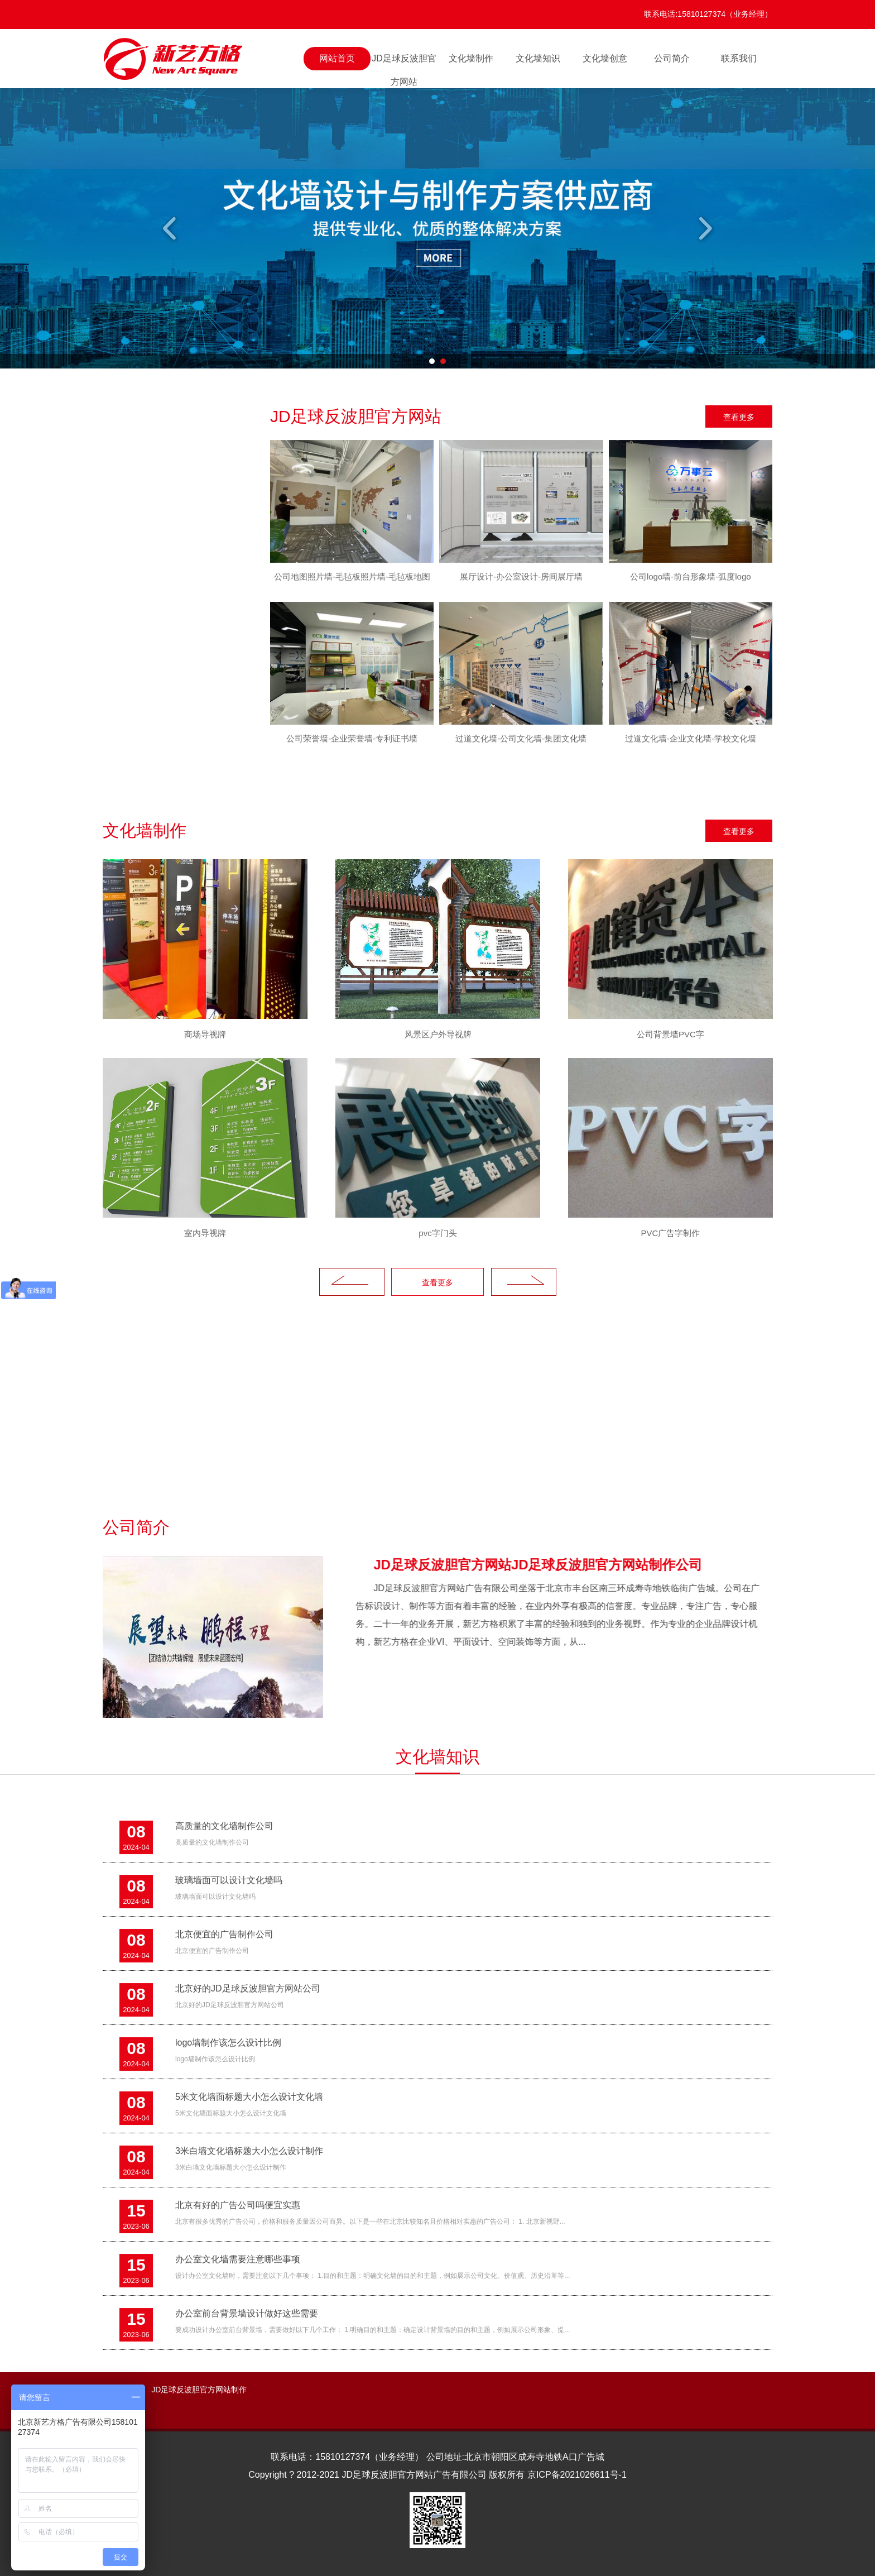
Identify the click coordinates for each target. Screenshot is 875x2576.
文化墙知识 (538, 58)
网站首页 (337, 58)
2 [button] (443, 361)
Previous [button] (171, 228)
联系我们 (739, 58)
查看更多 (738, 417)
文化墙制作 (471, 58)
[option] (437, 228)
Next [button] (704, 228)
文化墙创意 (605, 58)
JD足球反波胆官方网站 (404, 62)
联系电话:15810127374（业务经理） (708, 13)
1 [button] (432, 361)
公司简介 (672, 58)
